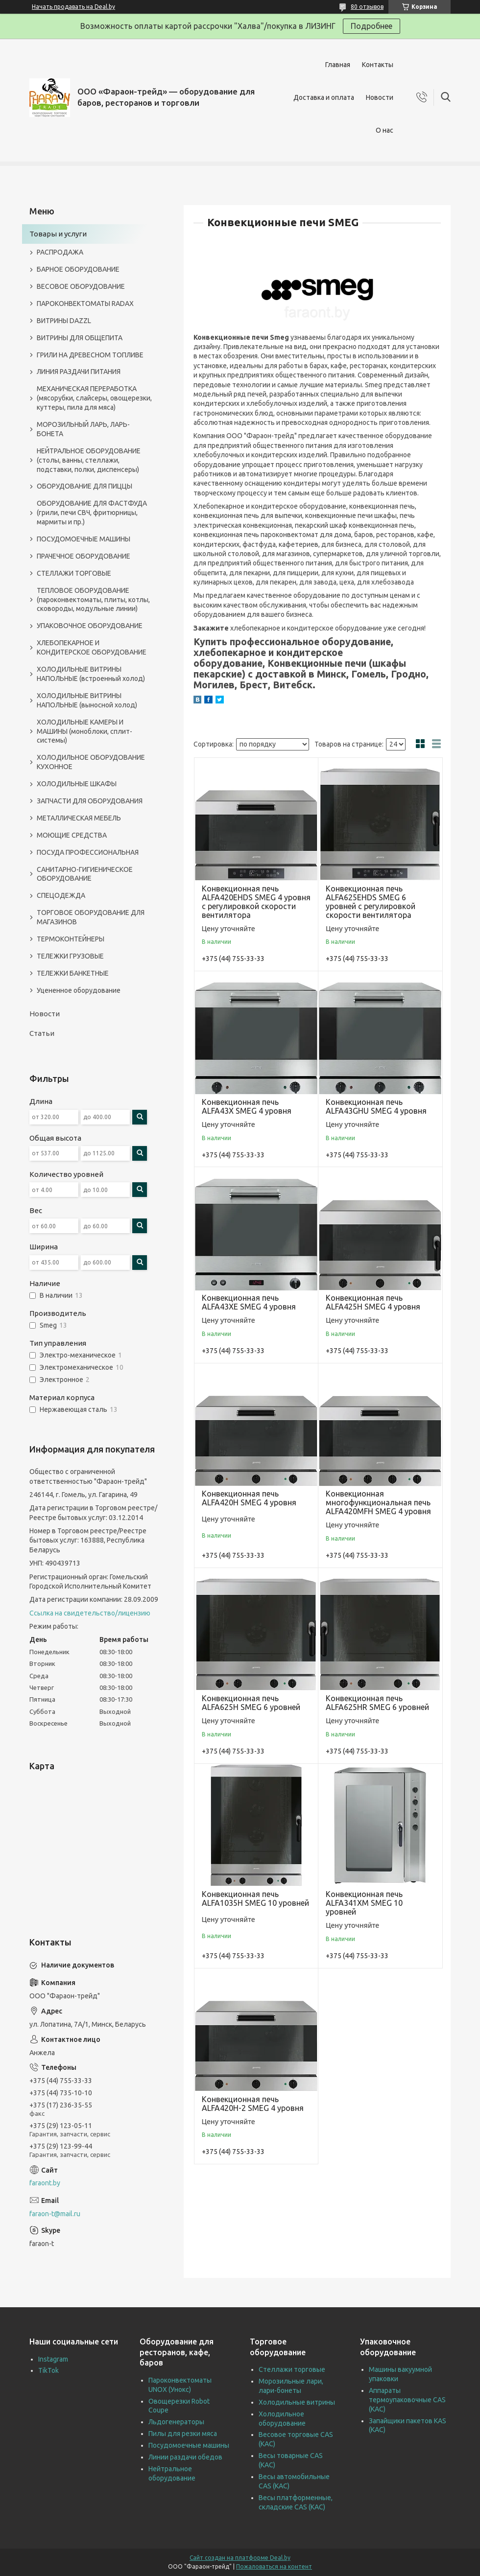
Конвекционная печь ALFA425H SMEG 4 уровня (373, 1302)
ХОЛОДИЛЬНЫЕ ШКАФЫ (77, 784)
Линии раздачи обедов (185, 2457)
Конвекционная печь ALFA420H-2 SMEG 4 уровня (253, 2103)
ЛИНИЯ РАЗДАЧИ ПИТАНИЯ (78, 371)
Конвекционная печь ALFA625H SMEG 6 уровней (251, 1702)
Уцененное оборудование (78, 990)
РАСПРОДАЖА (60, 252)
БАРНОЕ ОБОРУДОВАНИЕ (78, 269)
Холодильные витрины (297, 2402)
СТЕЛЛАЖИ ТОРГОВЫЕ (74, 573)
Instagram (53, 2359)
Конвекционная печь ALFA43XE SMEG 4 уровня (249, 1302)
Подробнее (371, 26)
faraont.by (44, 2183)
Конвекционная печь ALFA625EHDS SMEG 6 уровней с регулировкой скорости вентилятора (370, 901)
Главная (337, 65)
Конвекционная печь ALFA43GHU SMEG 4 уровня (376, 1106)
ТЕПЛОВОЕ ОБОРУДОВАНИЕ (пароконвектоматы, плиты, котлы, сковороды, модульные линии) (93, 599)
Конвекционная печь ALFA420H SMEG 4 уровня (249, 1498)
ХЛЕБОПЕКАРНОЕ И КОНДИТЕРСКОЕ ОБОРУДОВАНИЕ (91, 647)
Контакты (377, 65)
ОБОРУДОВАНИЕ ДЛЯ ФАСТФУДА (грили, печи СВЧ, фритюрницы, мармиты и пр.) (92, 512)
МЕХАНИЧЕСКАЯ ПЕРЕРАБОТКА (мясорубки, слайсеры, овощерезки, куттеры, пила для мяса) (94, 398)
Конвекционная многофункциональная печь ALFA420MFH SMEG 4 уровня (378, 1502)
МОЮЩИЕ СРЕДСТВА (72, 835)
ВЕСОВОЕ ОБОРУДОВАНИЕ (81, 286)
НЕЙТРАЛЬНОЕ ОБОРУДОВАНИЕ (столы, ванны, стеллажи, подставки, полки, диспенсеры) (89, 460)
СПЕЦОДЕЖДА (61, 895)
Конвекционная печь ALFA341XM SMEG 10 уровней (364, 1903)
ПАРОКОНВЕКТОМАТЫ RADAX (85, 303)
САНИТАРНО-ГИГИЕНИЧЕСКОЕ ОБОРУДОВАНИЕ (85, 874)
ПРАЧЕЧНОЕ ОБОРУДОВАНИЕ (83, 556)
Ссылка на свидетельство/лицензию (89, 1613)
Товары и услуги (58, 234)
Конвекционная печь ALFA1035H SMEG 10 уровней (255, 1898)
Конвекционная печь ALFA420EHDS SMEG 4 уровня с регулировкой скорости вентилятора (256, 901)
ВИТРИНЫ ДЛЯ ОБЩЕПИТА (79, 338)
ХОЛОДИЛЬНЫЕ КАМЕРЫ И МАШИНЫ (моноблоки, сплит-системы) (84, 731)
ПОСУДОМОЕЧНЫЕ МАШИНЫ (83, 539)
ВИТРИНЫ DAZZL (64, 321)
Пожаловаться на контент (274, 2566)
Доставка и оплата (323, 97)
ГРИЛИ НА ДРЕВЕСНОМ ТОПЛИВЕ (90, 355)
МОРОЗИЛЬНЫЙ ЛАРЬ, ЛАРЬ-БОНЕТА (83, 429)
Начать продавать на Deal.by (73, 6)
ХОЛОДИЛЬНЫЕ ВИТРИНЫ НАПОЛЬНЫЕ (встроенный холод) (91, 673)
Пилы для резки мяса (182, 2433)
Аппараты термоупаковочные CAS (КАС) (407, 2400)
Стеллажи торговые (292, 2369)
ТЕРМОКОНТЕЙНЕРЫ (70, 939)
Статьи (41, 1033)
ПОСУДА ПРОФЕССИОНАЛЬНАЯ (88, 852)
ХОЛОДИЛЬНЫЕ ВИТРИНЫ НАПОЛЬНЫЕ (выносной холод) (87, 700)
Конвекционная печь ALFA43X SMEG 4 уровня (246, 1106)
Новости (379, 97)
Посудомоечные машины (188, 2445)
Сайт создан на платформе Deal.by (240, 2557)
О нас (384, 130)
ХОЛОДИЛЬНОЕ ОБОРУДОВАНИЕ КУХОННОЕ (91, 762)
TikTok (48, 2370)
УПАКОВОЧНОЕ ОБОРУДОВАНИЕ (90, 626)
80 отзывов (367, 6)
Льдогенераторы (176, 2422)
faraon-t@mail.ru (54, 2214)
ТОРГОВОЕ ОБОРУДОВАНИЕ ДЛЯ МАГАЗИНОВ (90, 917)
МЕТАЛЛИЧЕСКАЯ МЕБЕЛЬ (79, 818)
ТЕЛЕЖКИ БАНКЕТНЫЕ (73, 973)
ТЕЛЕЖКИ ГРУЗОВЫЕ (70, 956)
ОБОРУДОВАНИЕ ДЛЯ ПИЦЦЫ (84, 486)
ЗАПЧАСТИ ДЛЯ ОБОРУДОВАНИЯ (90, 801)
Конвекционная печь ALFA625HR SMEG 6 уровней (377, 1702)
